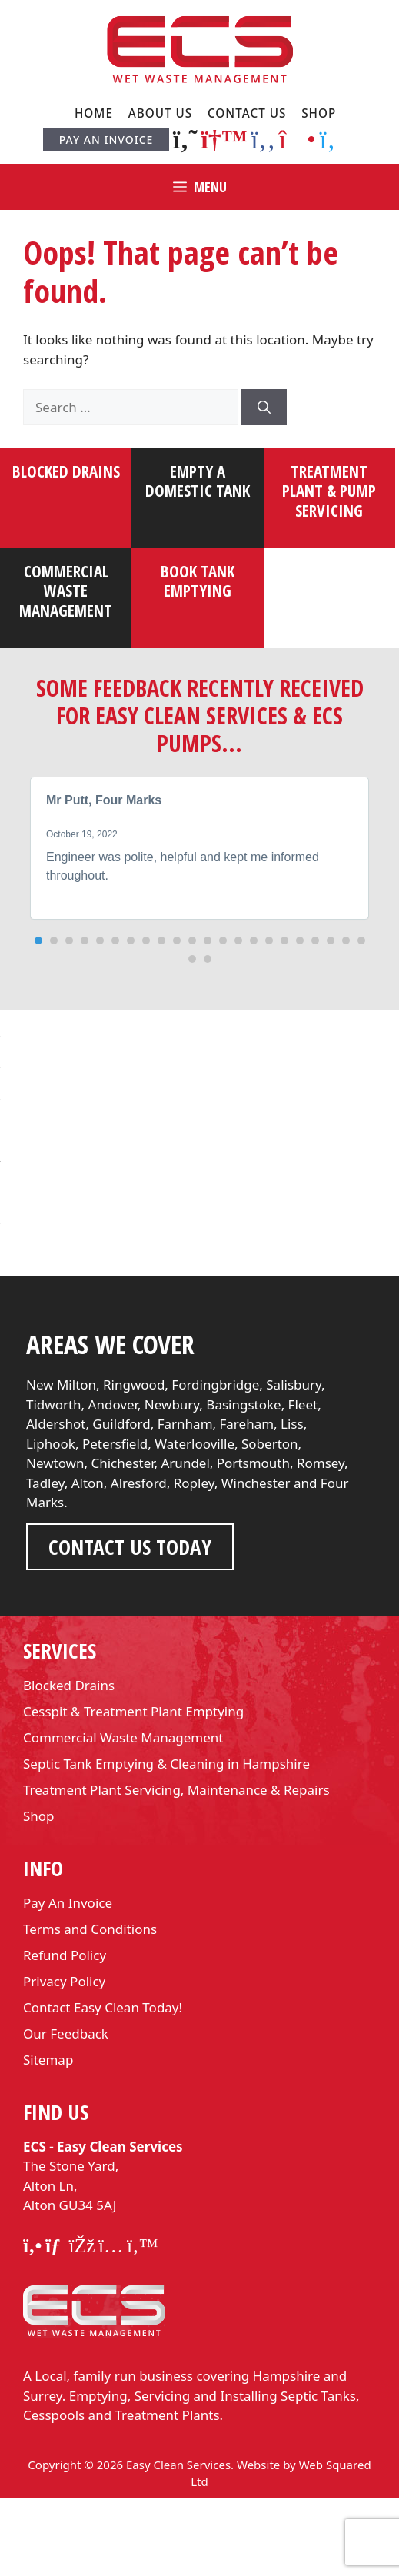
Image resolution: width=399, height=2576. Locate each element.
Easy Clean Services (178, 2542)
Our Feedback (65, 2111)
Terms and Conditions (90, 2006)
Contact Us (247, 113)
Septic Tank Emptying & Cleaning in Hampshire (166, 1841)
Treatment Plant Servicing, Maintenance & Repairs (176, 1867)
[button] (38, 940)
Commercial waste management (65, 591)
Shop (318, 113)
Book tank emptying (197, 581)
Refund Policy (64, 2033)
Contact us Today (129, 1624)
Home (94, 113)
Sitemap (48, 2137)
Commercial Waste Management (123, 1815)
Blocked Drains (66, 471)
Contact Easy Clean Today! (102, 2085)
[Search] (264, 407)
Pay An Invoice (106, 139)
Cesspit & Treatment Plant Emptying (133, 1789)
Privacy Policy (64, 2059)
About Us (160, 113)
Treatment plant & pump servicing (329, 491)
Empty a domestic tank (197, 481)
